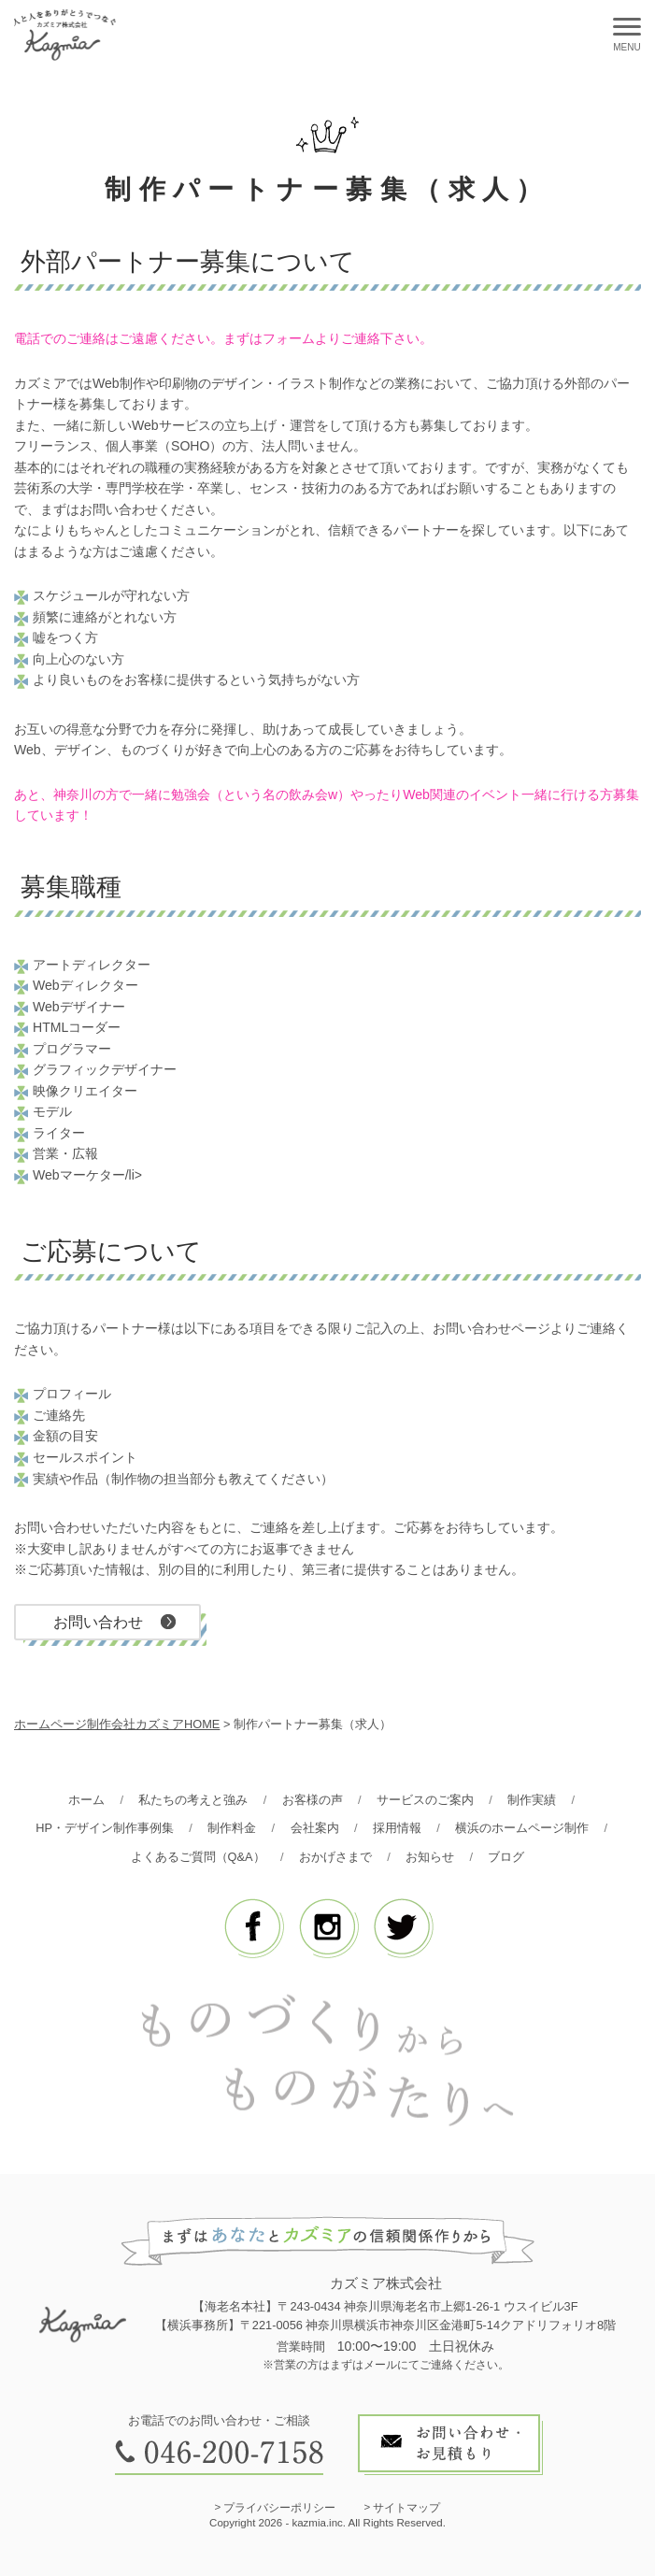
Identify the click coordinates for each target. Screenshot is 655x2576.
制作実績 (531, 1800)
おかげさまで (335, 1857)
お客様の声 (312, 1800)
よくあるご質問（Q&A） (198, 1857)
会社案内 (315, 1828)
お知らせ (430, 1857)
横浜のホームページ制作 (522, 1828)
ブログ (506, 1857)
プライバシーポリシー (279, 2507)
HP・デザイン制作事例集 (105, 1828)
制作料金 (231, 1828)
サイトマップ (406, 2507)
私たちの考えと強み (193, 1800)
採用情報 (397, 1828)
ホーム (86, 1800)
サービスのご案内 (425, 1800)
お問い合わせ (98, 1621)
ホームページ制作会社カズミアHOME (117, 1724)
